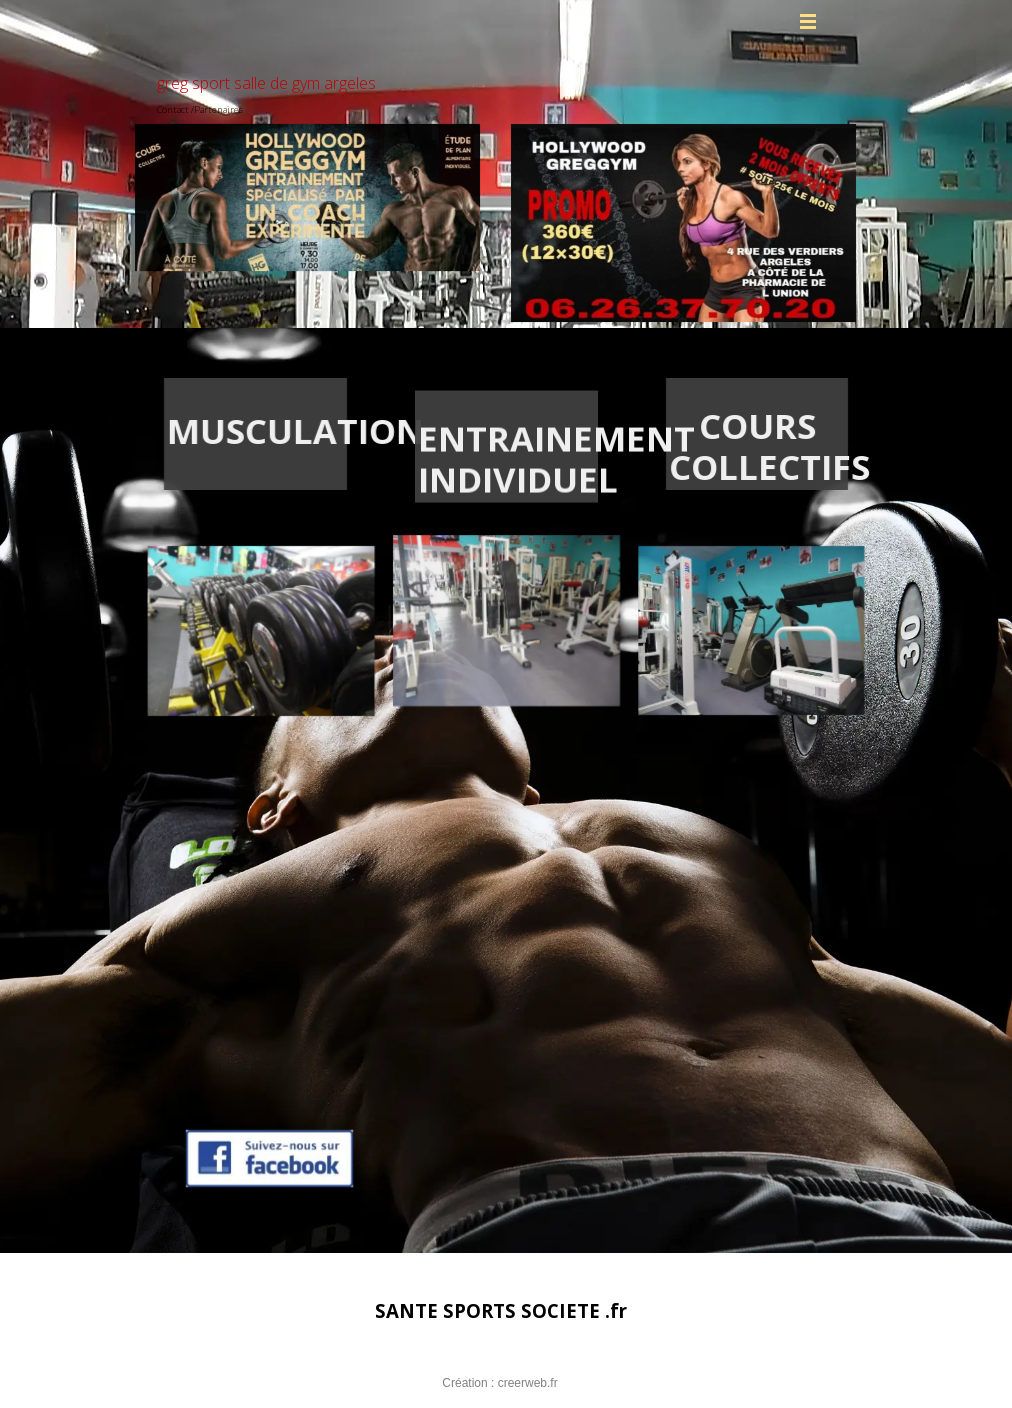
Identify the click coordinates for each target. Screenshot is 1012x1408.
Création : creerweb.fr (499, 1383)
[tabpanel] (236, 431)
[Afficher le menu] (808, 21)
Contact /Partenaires (200, 109)
